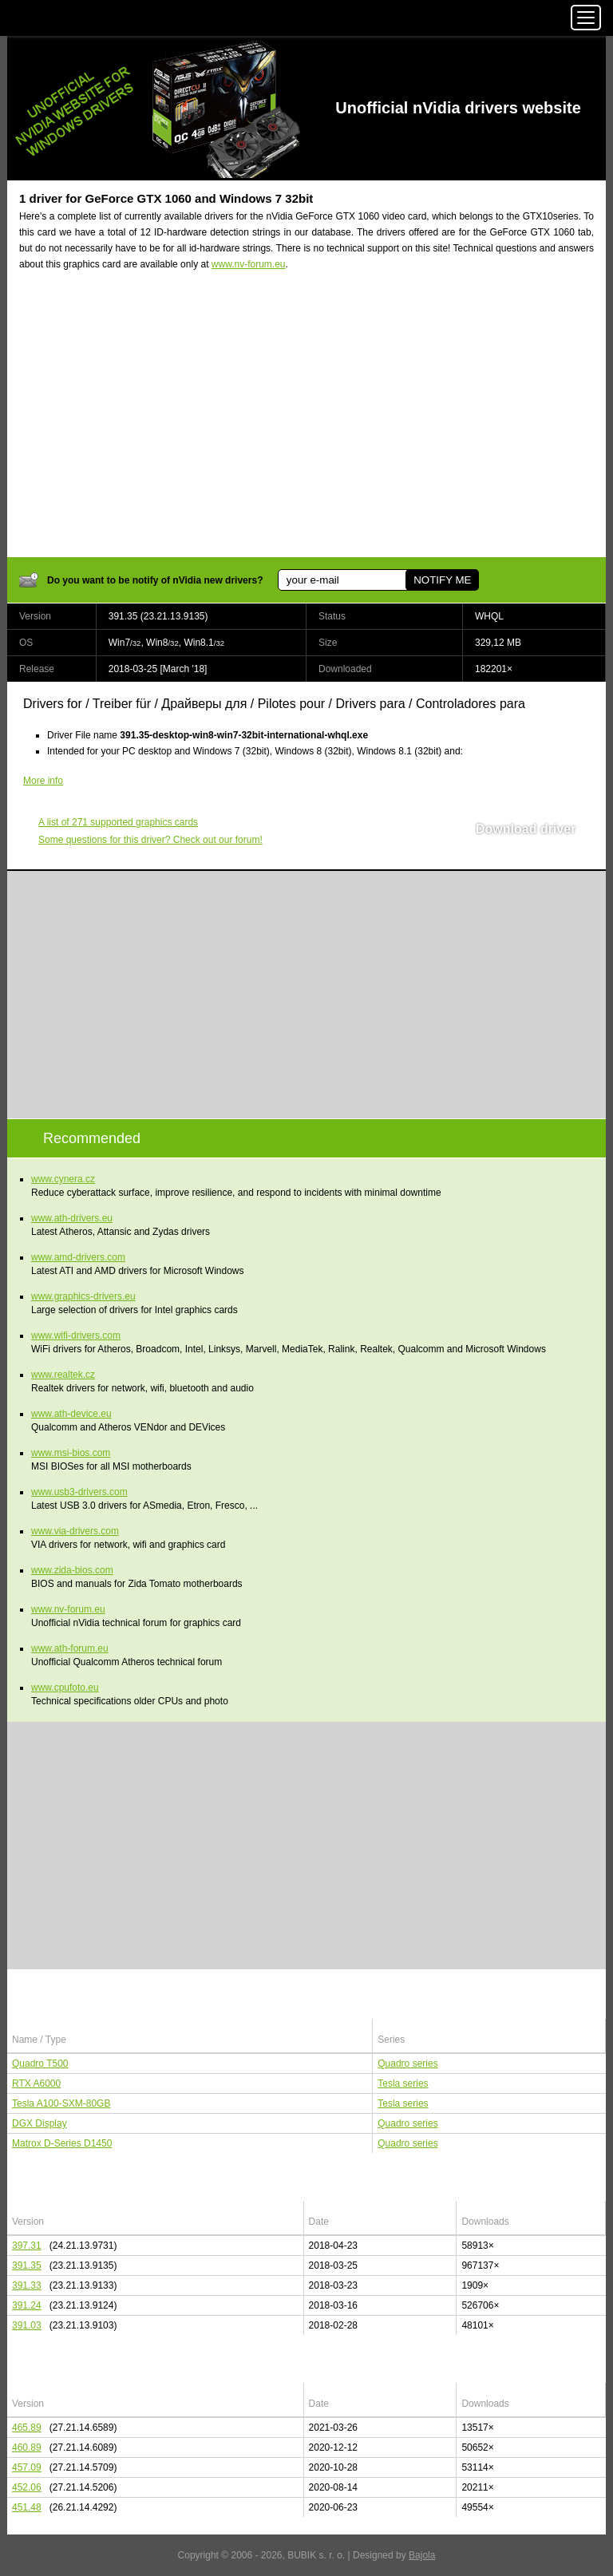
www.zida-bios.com (72, 1570)
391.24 (27, 2305)
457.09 (27, 2467)
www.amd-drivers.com (78, 1257)
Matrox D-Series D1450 (62, 2143)
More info (43, 780)
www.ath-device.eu (71, 1414)
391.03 (27, 2325)
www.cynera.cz (63, 1179)
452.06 (27, 2487)
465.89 (27, 2427)
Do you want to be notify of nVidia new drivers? (155, 580)
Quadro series (407, 2063)
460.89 (27, 2447)
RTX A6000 (36, 2083)
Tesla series (403, 2083)
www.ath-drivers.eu (72, 1218)
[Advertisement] (306, 424)
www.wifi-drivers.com (76, 1335)
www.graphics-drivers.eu (83, 1296)
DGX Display (39, 2123)
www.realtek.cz (63, 1374)
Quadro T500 (40, 2063)
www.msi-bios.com (70, 1453)
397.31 (27, 2245)
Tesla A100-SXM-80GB (61, 2103)
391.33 (27, 2285)
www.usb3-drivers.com (79, 1492)
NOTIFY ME (442, 580)
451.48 (27, 2507)
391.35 (27, 2265)
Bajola (422, 2555)
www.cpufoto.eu (65, 1687)
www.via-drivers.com (75, 1531)
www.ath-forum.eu (70, 1648)
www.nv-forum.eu (249, 264)
